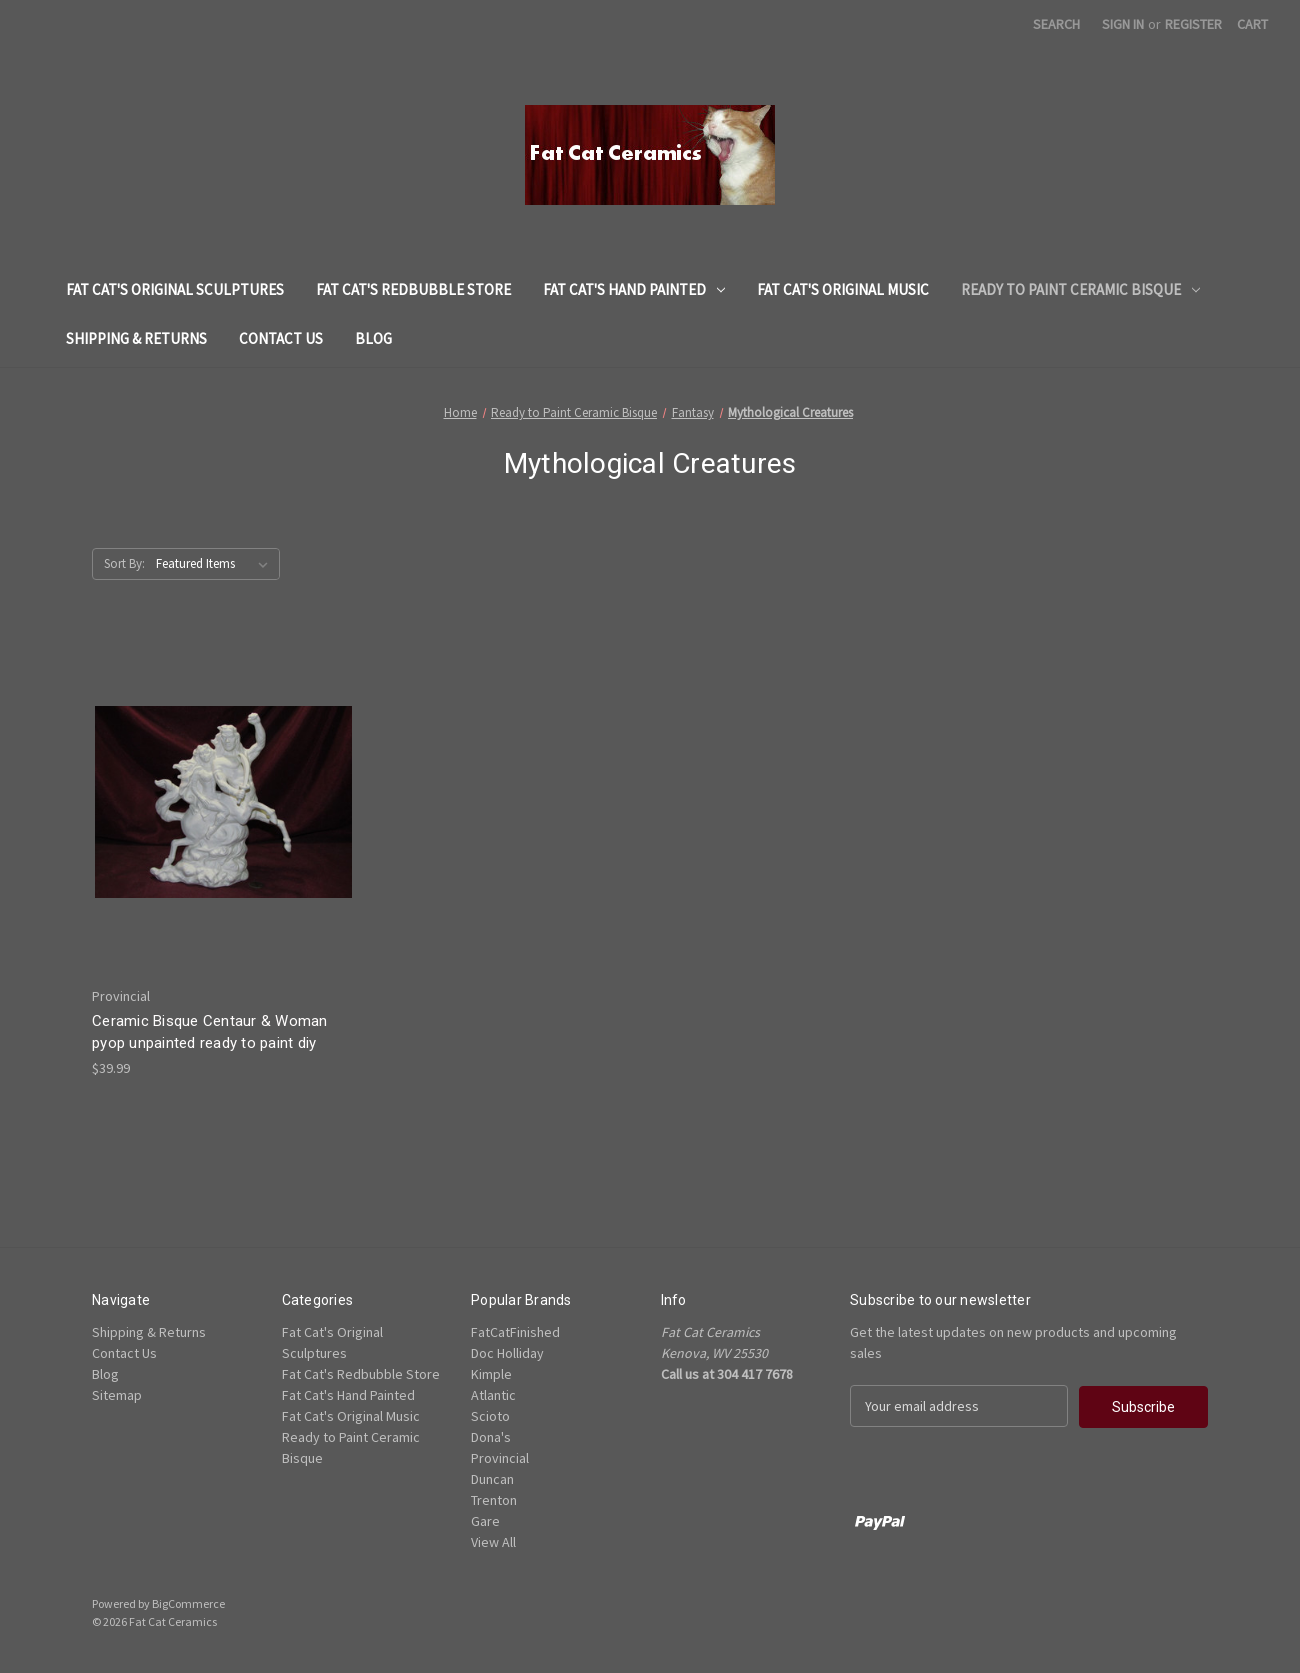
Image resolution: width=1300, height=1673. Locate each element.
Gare (485, 1521)
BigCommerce (188, 1603)
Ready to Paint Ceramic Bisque (1080, 289)
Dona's (491, 1437)
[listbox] (216, 564)
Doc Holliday (507, 1353)
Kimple (491, 1374)
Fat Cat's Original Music (843, 289)
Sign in (1123, 24)
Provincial (500, 1458)
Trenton (494, 1500)
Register (1193, 24)
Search (1056, 24)
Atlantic (493, 1395)
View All (493, 1542)
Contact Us (281, 338)
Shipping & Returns (136, 338)
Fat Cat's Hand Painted (634, 289)
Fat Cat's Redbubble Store (413, 289)
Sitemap (117, 1395)
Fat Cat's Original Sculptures (175, 289)
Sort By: (124, 563)
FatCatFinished (515, 1332)
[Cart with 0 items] (1252, 24)
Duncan (492, 1479)
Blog (373, 338)
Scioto (490, 1416)
